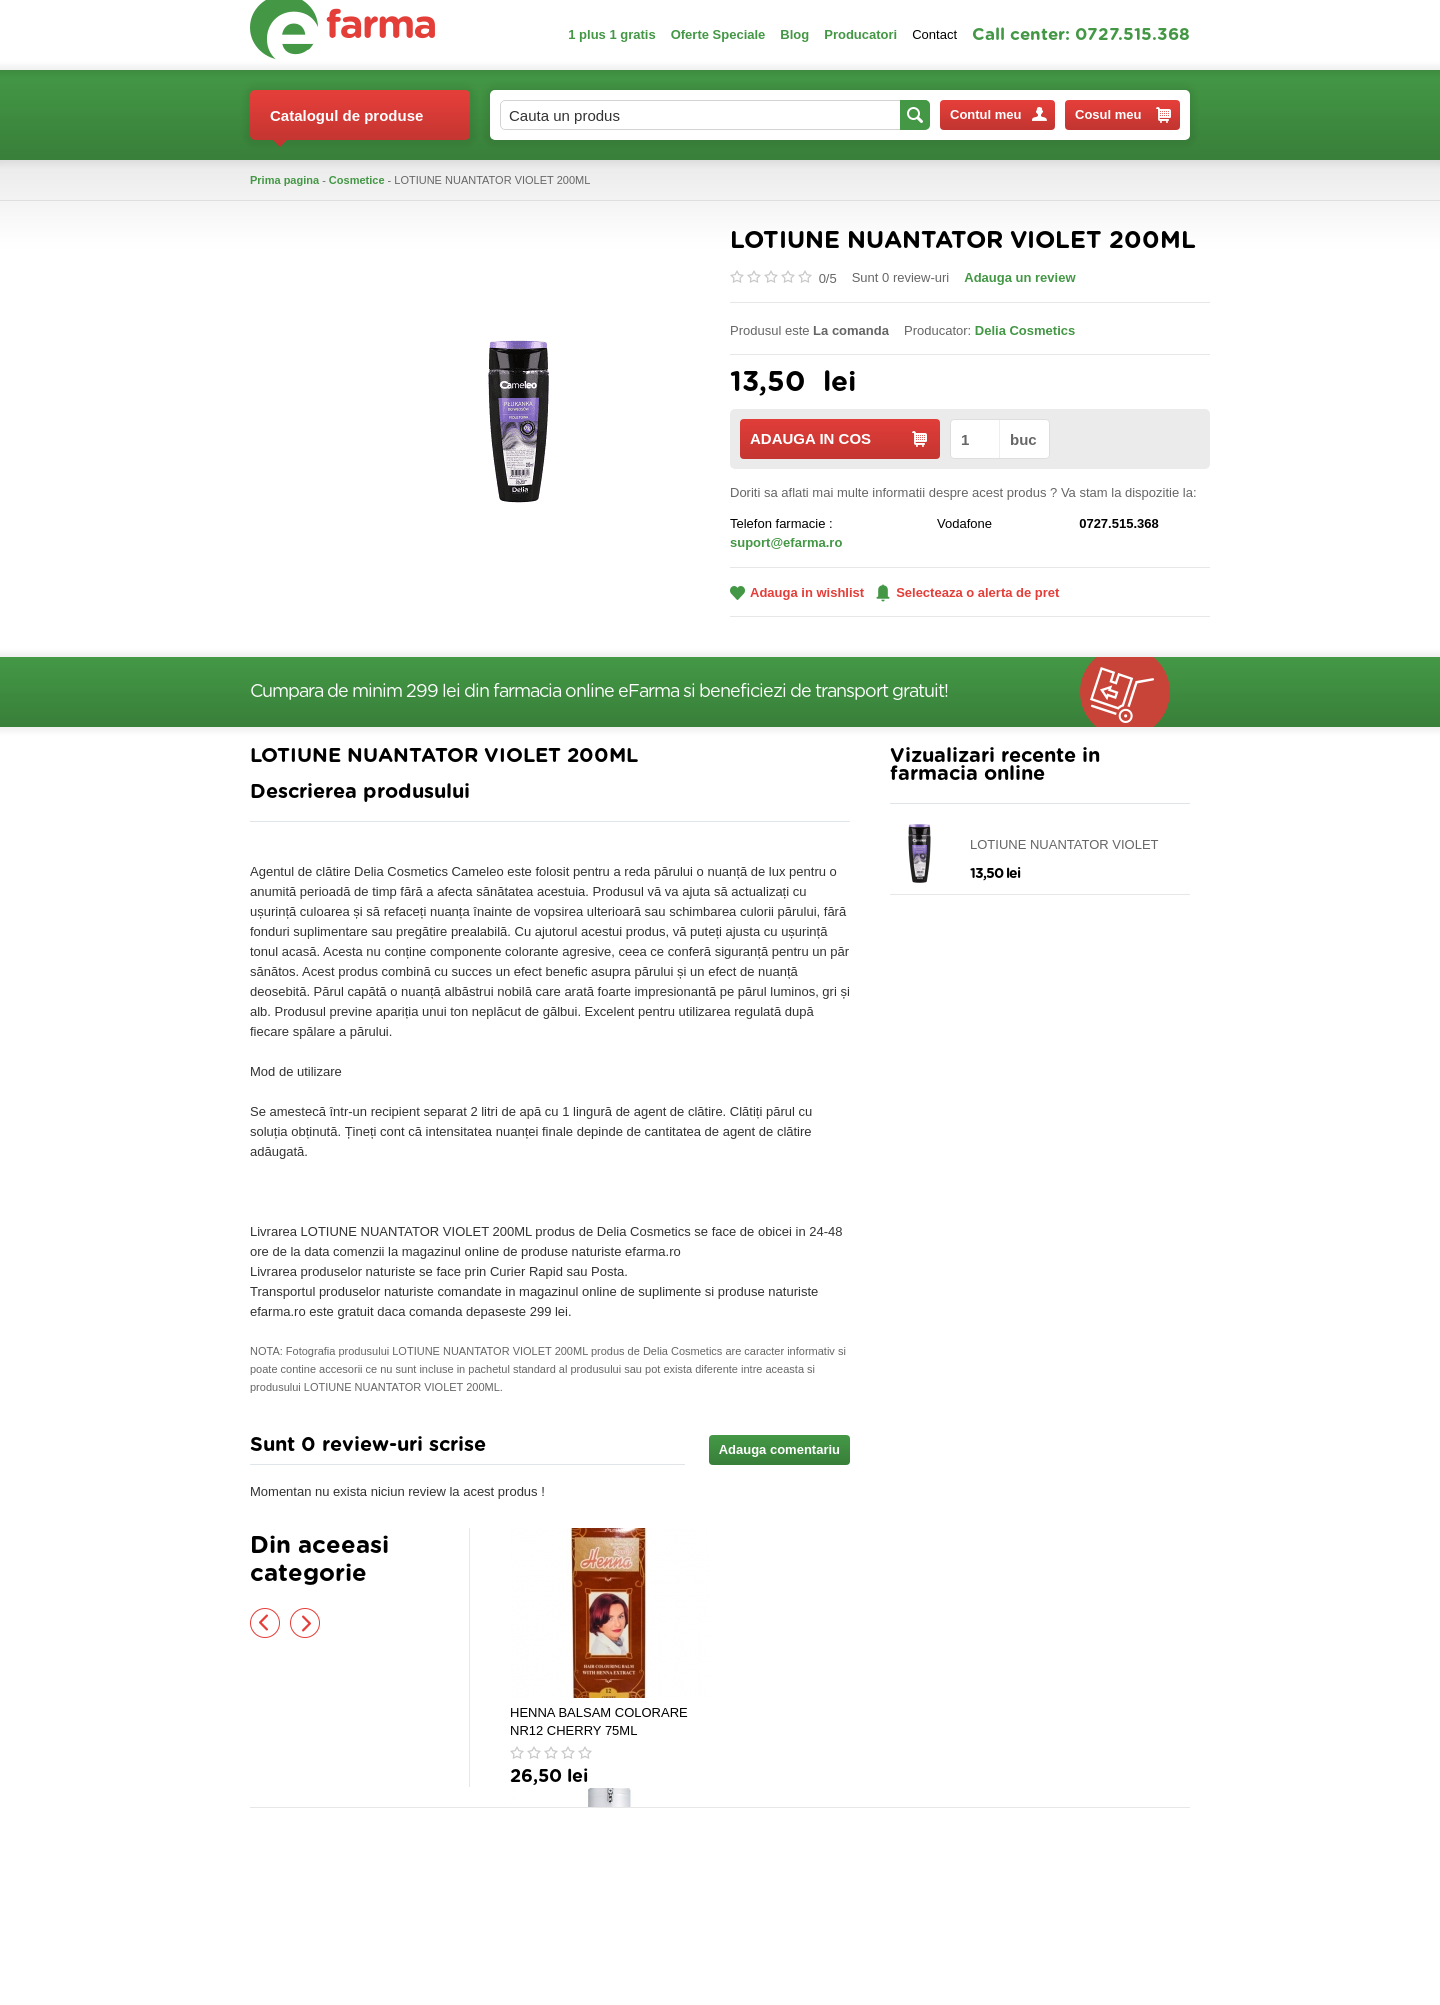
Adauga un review (1019, 277)
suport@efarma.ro (786, 542)
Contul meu (998, 114)
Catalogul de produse (346, 123)
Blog (794, 34)
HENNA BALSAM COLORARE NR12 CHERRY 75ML (599, 1721)
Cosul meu (1123, 115)
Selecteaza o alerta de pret (967, 593)
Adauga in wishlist (797, 592)
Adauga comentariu (779, 1449)
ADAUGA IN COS (838, 438)
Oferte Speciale (718, 34)
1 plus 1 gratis (611, 34)
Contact (934, 34)
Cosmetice (357, 180)
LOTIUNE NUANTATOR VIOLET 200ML (1064, 845)
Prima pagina (284, 180)
